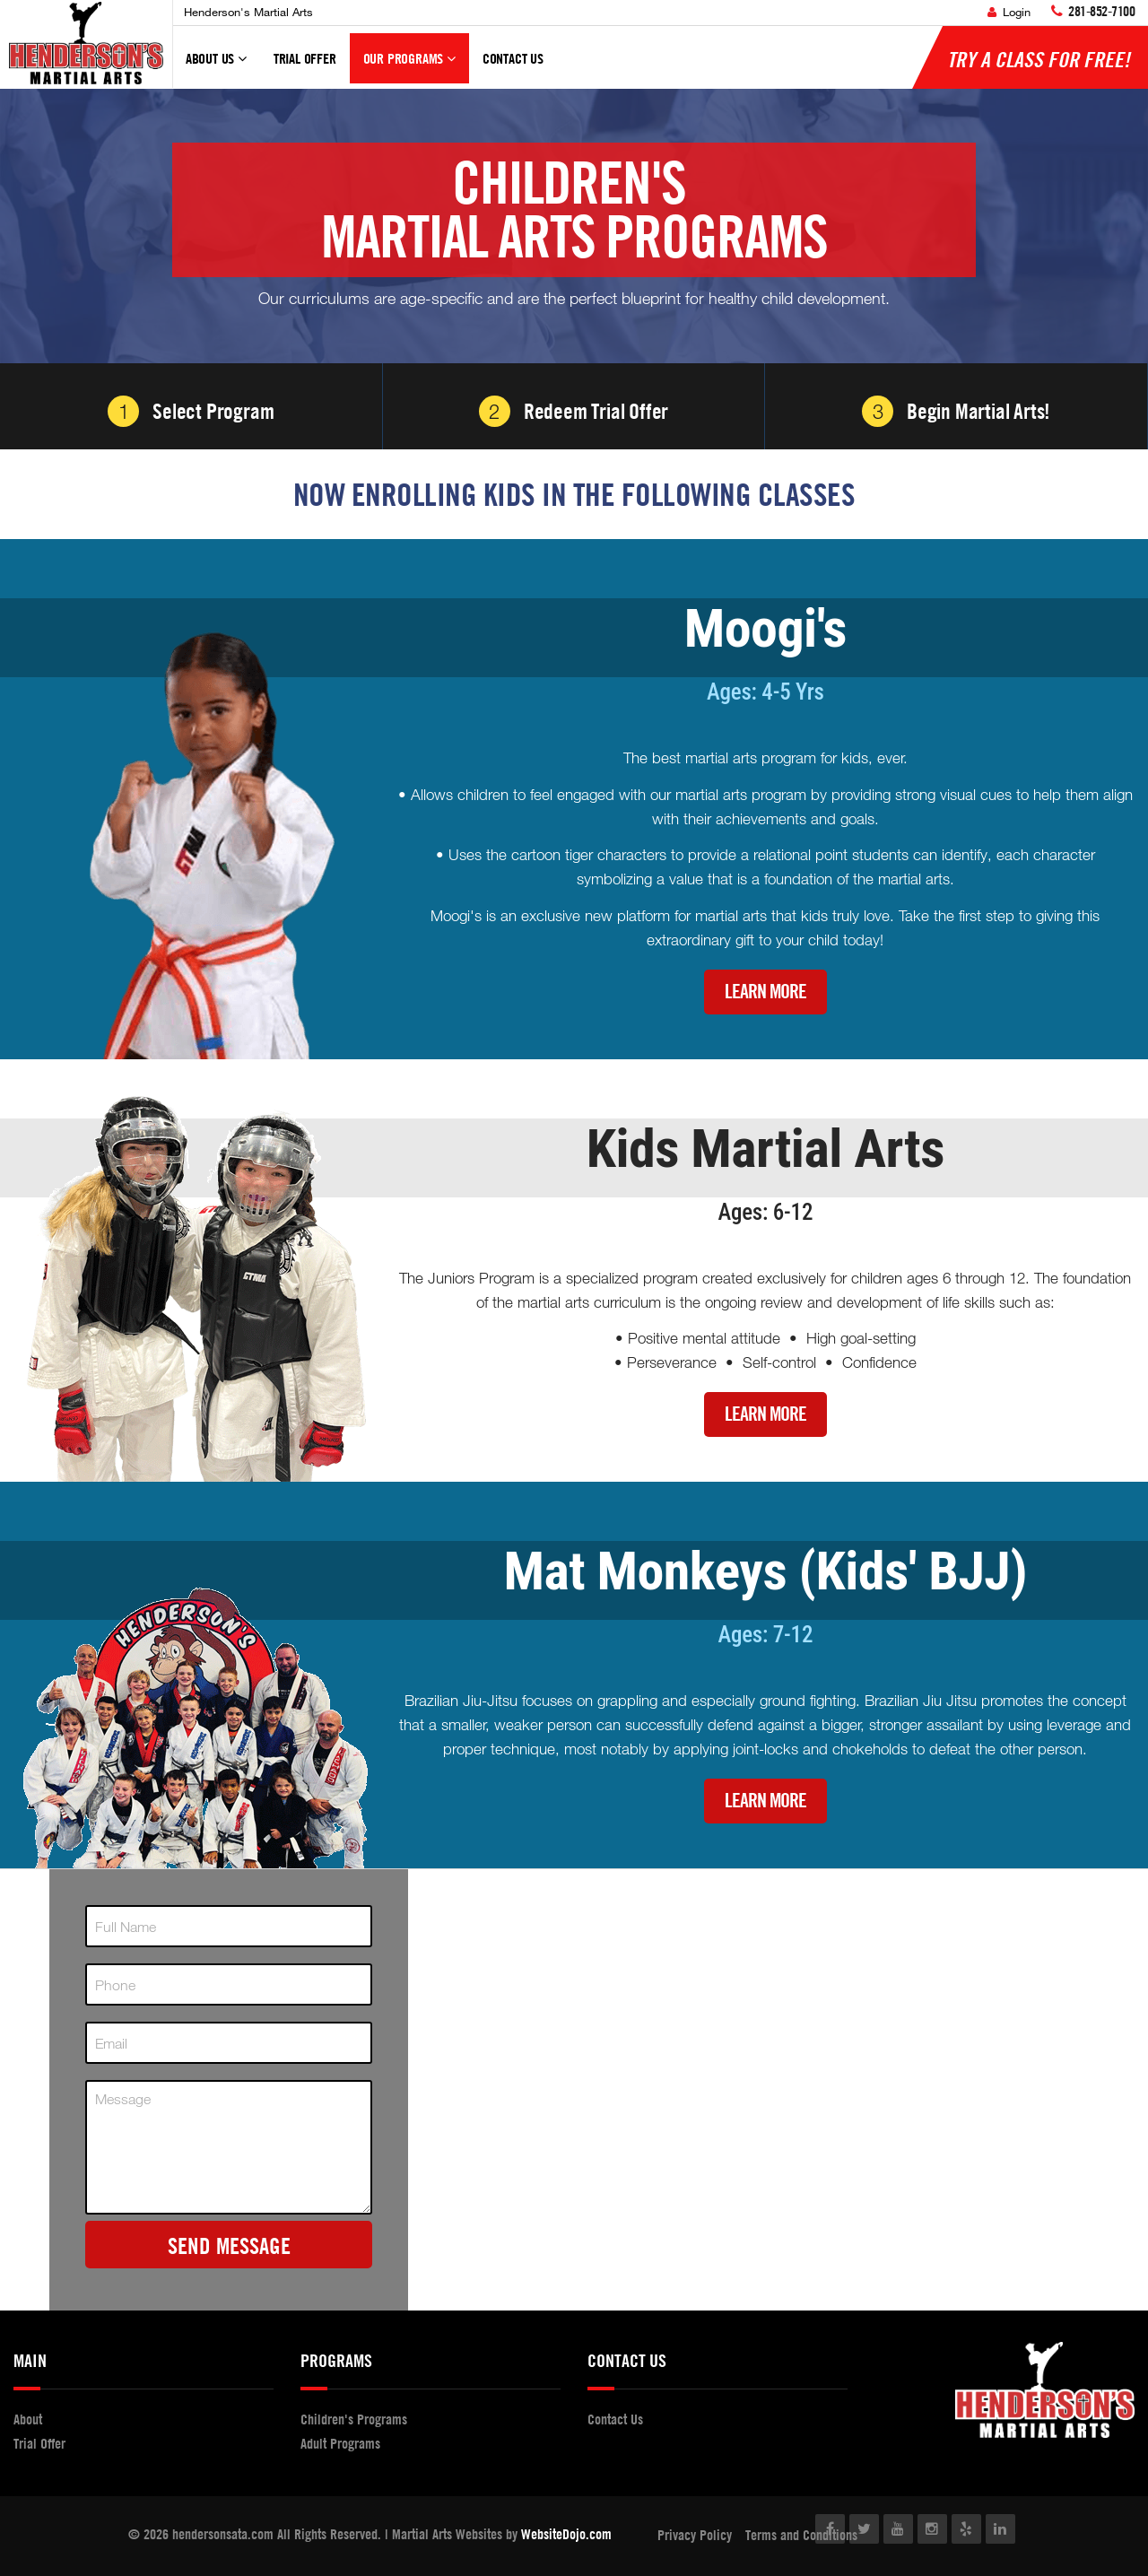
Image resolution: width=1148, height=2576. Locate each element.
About (27, 2419)
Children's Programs (353, 2419)
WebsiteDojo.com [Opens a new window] (566, 2534)
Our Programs (409, 66)
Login (1009, 11)
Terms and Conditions (801, 2535)
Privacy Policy (694, 2535)
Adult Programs (340, 2443)
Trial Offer (305, 58)
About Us (216, 66)
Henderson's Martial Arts (248, 11)
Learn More (765, 991)
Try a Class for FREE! (1038, 59)
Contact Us (513, 58)
